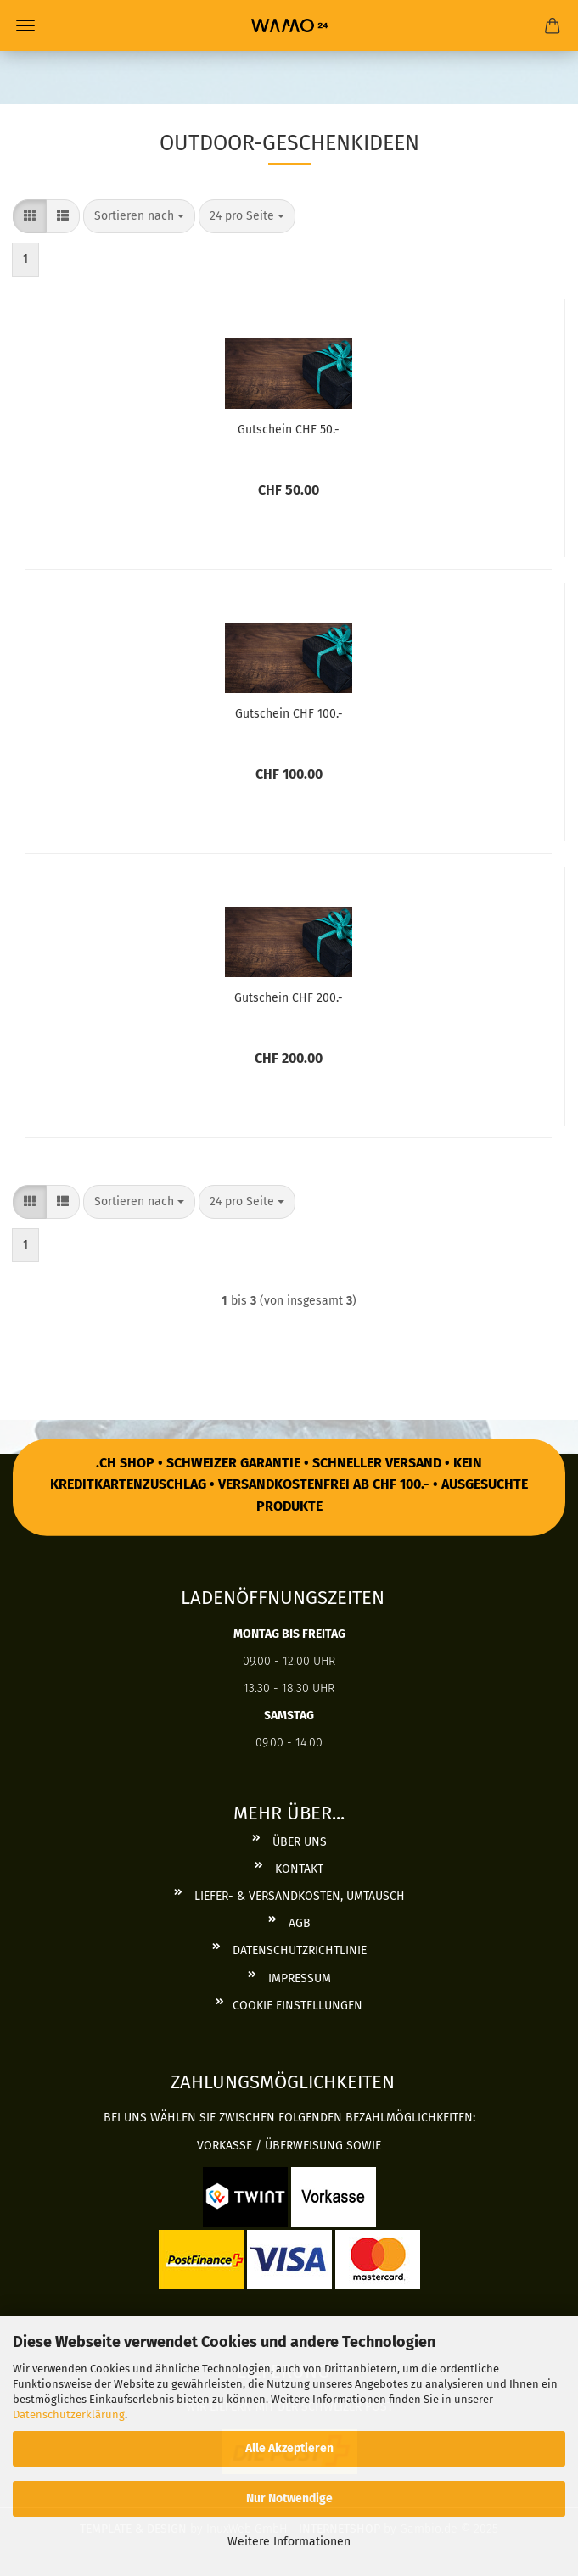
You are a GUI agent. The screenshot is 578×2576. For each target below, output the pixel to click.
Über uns (298, 1842)
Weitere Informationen (289, 2541)
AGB (298, 1923)
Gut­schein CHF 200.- (288, 998)
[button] (30, 216)
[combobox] (139, 216)
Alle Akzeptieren (289, 2448)
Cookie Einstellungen (297, 2005)
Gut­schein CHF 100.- (289, 714)
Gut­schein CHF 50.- (289, 429)
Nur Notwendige (289, 2498)
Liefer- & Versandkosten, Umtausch (298, 1896)
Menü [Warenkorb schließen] (25, 25)
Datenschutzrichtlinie (298, 1950)
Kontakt (297, 1869)
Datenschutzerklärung (69, 2414)
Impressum (298, 1978)
